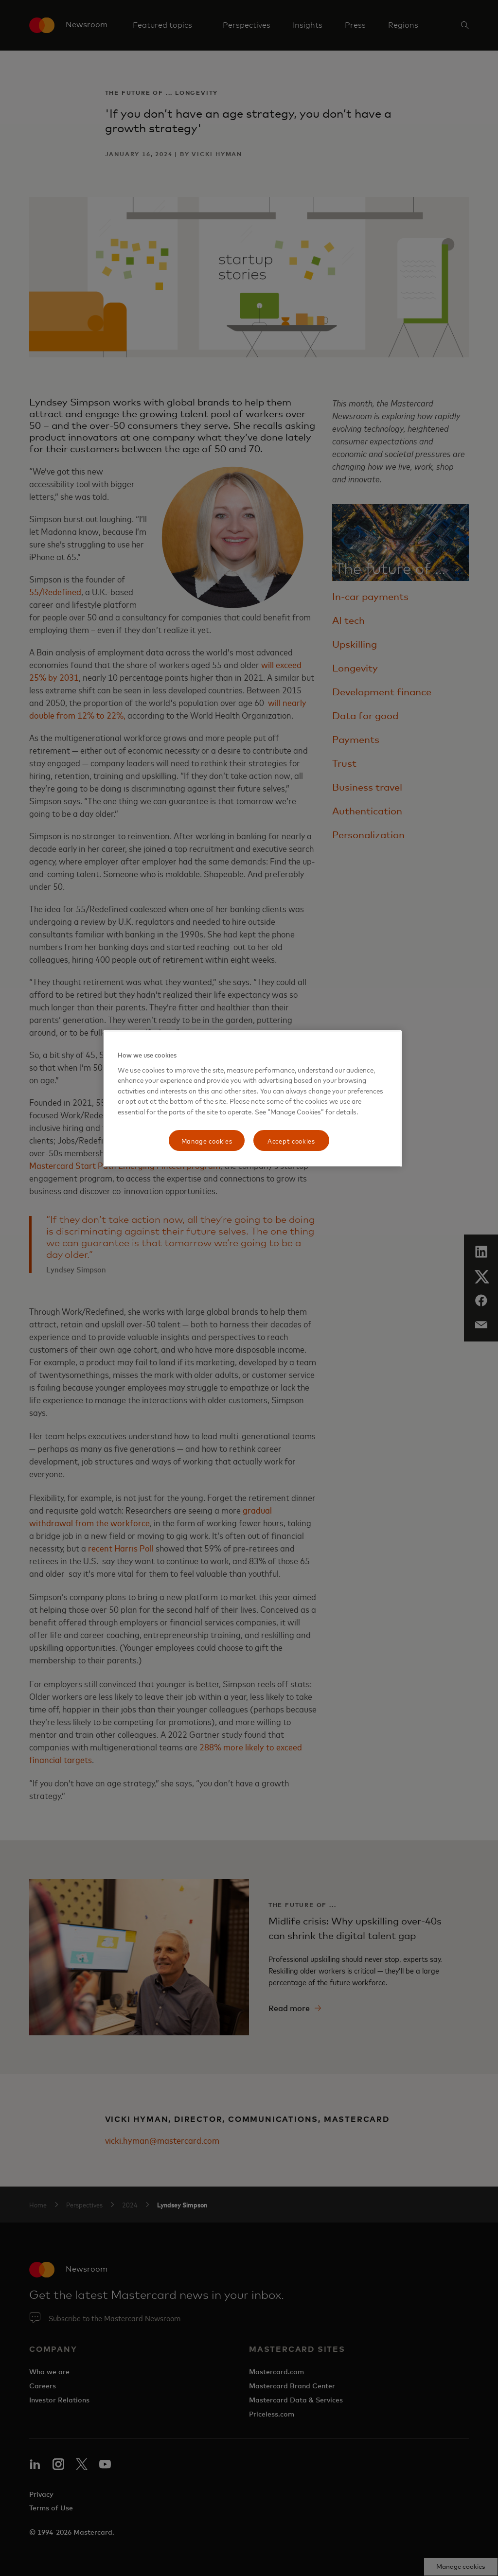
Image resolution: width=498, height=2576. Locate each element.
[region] (252, 1098)
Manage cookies (206, 1140)
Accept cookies (291, 1140)
